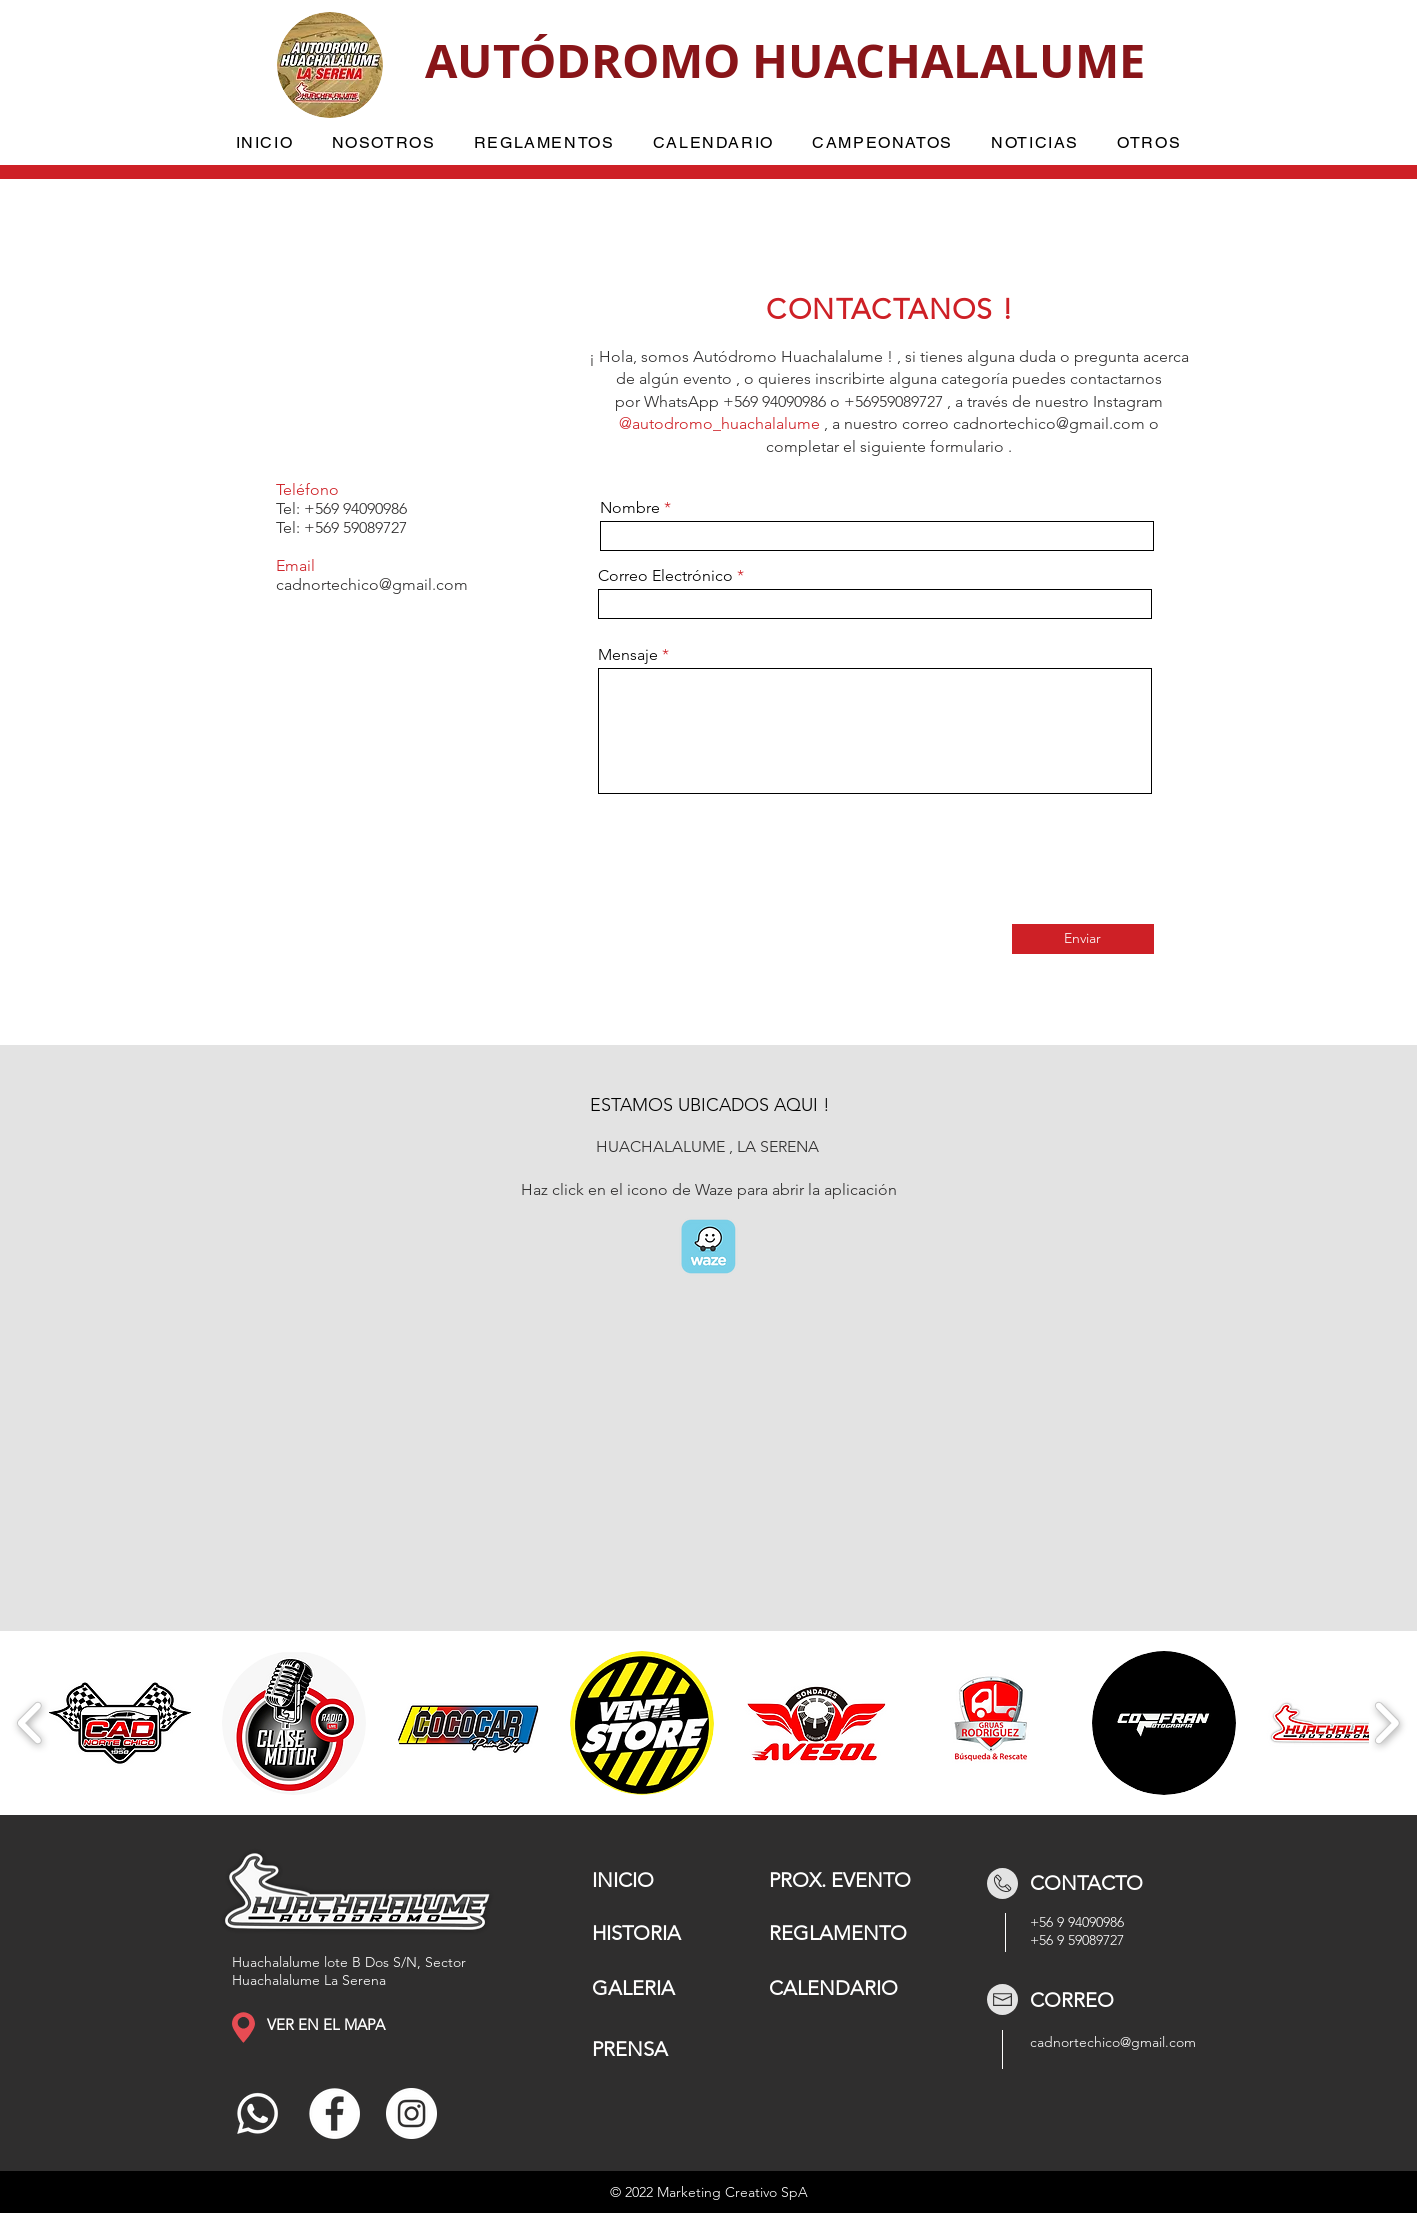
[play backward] (30, 1723)
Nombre (630, 508)
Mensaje (628, 655)
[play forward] (1386, 1723)
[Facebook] (334, 2113)
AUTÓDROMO (588, 60)
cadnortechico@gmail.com (1049, 423)
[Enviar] (1083, 939)
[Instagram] (411, 2113)
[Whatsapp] (257, 2113)
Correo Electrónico (665, 576)
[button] (383, 143)
